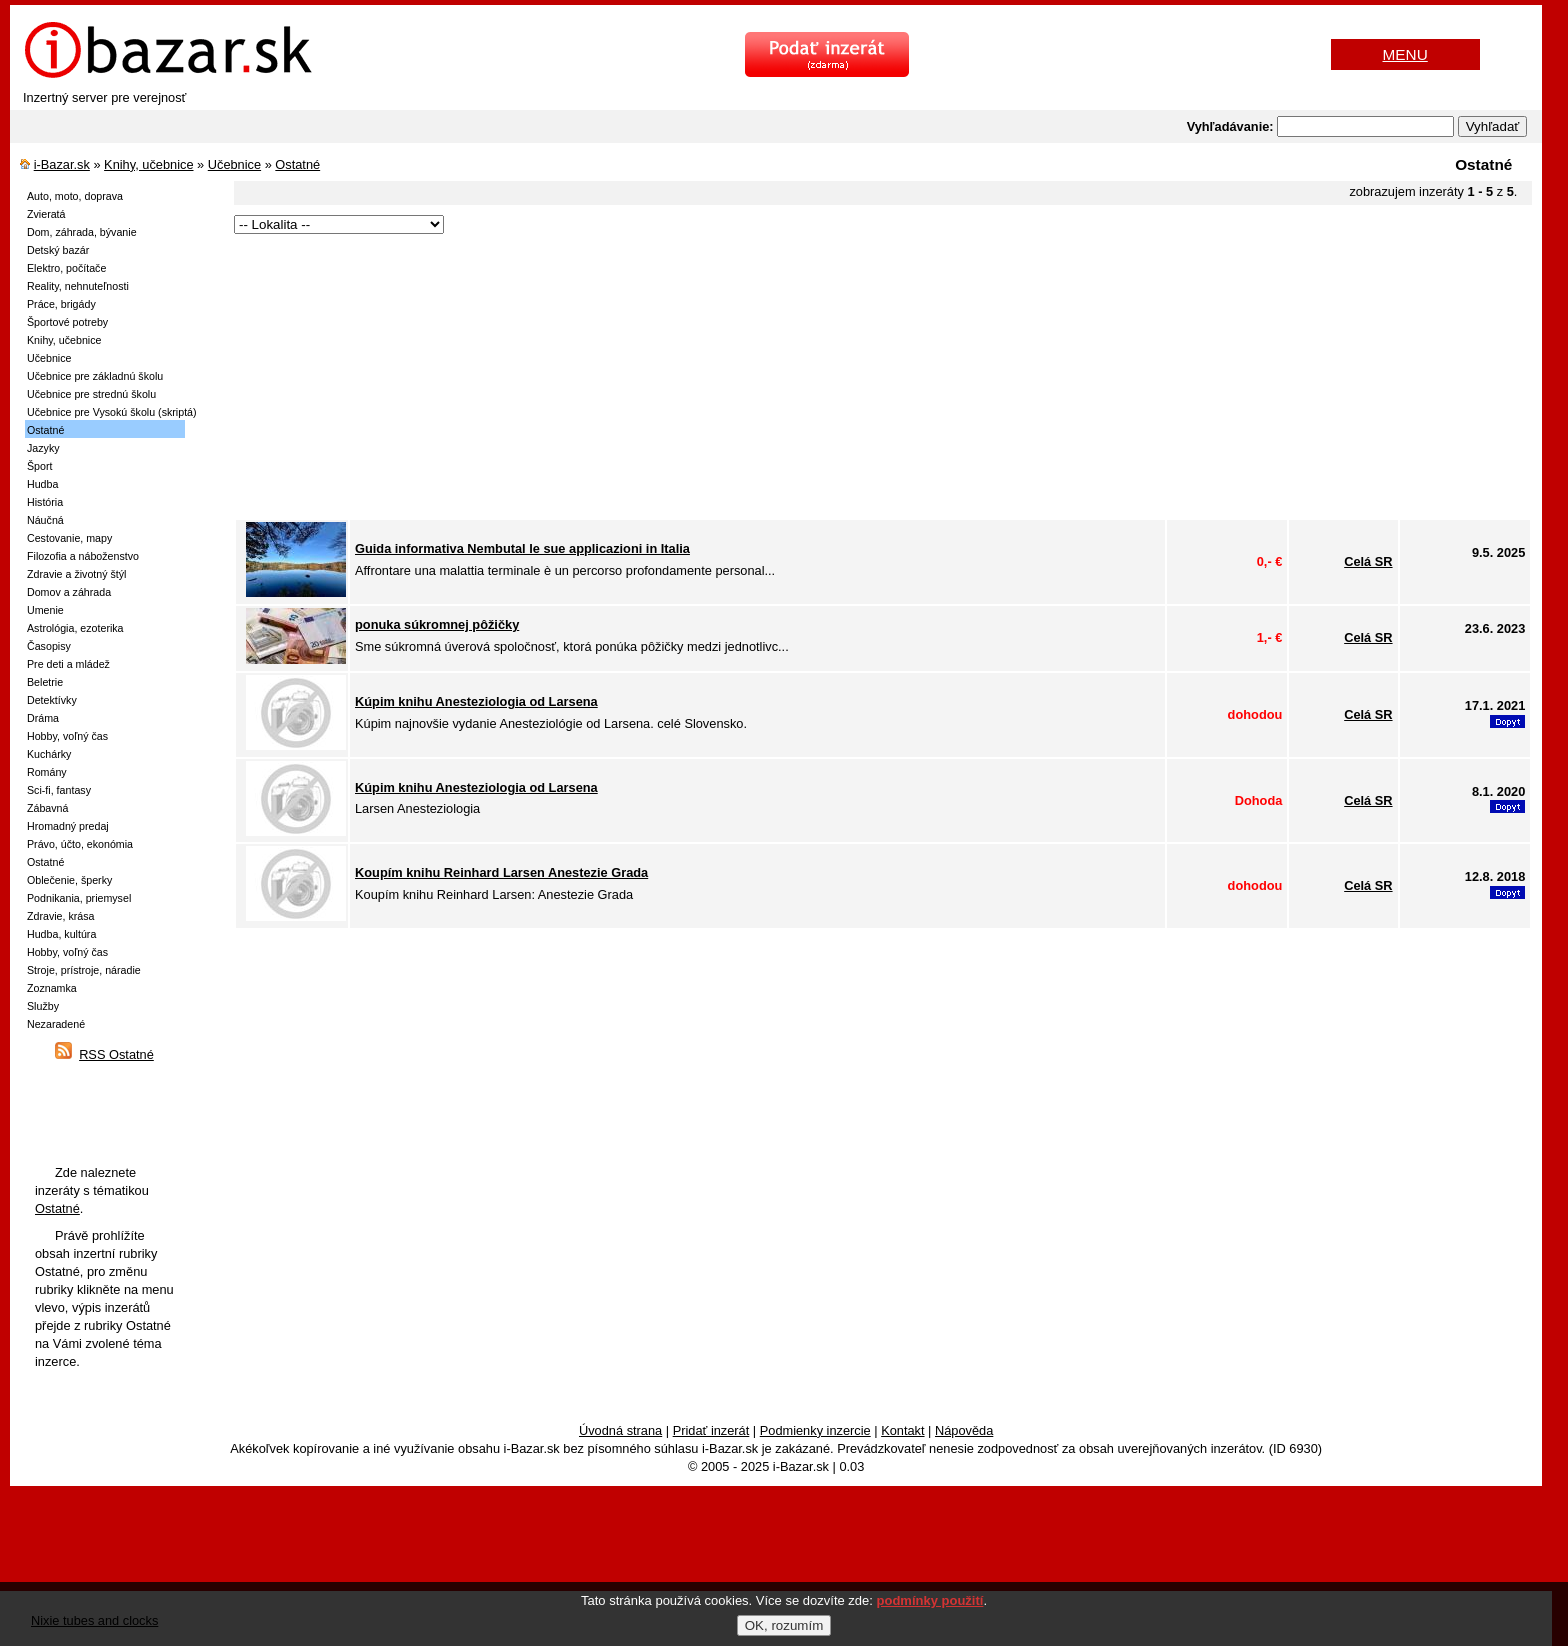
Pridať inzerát (711, 1430)
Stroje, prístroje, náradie (84, 970)
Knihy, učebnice (148, 164)
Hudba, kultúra (61, 934)
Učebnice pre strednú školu (91, 394)
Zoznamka (52, 988)
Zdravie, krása (61, 916)
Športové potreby (67, 322)
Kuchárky (49, 754)
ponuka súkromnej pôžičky (437, 624)
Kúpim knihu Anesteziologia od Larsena (476, 701)
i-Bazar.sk (62, 164)
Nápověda (964, 1430)
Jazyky (43, 448)
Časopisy (49, 646)
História (45, 502)
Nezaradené (56, 1024)
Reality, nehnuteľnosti (78, 286)
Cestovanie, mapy (69, 538)
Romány (47, 772)
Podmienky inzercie (815, 1430)
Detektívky (52, 700)
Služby (43, 1006)
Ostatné (297, 164)
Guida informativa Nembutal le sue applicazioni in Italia (522, 548)
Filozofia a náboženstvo (83, 556)
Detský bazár (58, 250)
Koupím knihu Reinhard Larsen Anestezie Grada (501, 872)
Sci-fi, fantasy (59, 790)
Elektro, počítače (66, 268)
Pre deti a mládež (68, 664)
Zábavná (47, 808)
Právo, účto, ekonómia (80, 844)
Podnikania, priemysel (79, 898)
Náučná (45, 520)
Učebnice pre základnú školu (95, 376)
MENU (1405, 54)
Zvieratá (46, 214)
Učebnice (234, 164)
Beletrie (45, 682)
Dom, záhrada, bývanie (82, 232)
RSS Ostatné (116, 1054)
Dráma (43, 718)
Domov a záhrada (69, 592)
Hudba (42, 484)
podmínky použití (930, 1600)
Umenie (45, 610)
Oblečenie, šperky (69, 880)
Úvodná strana (620, 1430)
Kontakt (902, 1430)
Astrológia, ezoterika (75, 628)
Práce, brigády (61, 304)
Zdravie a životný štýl (77, 574)
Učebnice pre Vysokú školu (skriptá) (112, 412)
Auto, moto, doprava (75, 196)
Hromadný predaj (68, 826)
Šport (39, 466)
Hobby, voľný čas (67, 736)
